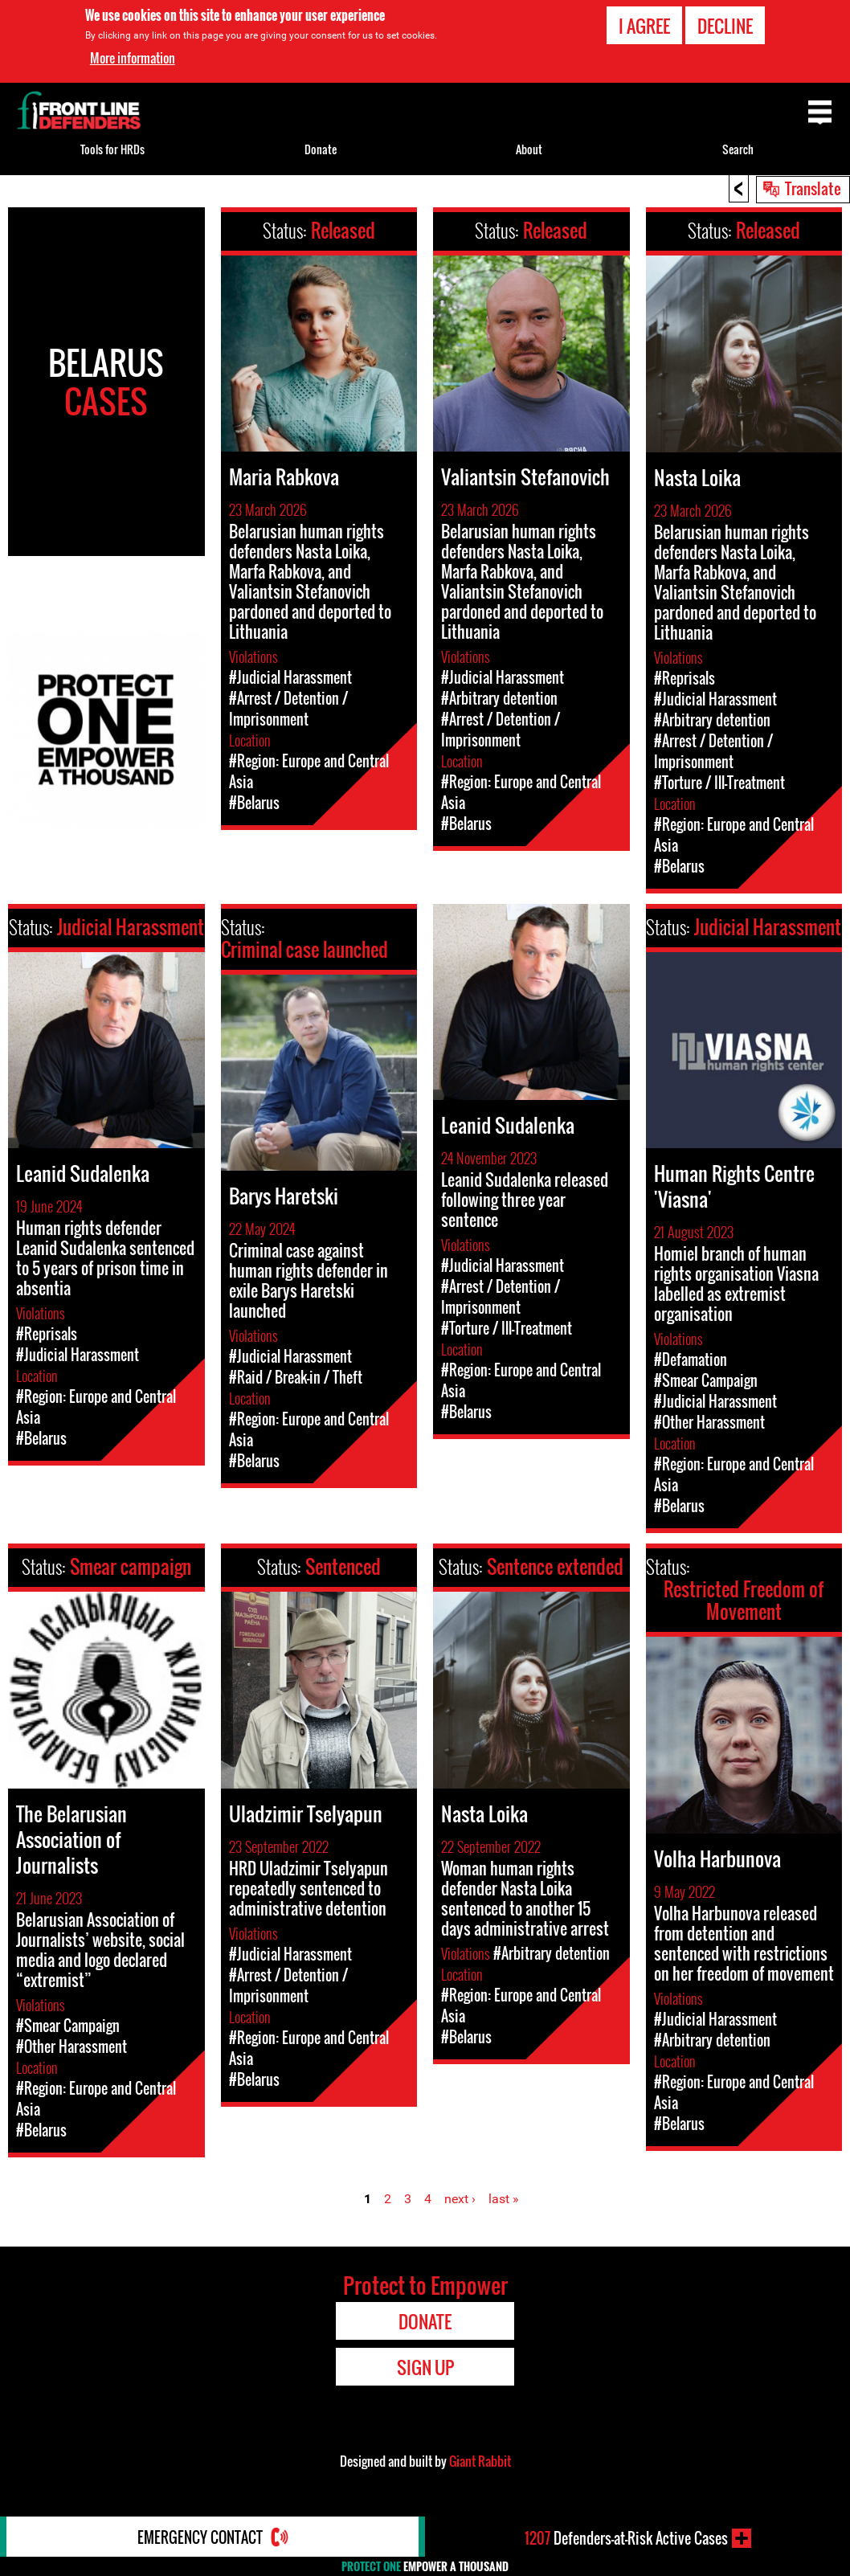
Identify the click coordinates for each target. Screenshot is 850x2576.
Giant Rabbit (480, 2461)
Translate (813, 188)
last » (503, 2198)
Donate (320, 149)
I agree (644, 26)
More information (132, 57)
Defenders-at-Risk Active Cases (626, 2538)
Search (738, 149)
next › (460, 2198)
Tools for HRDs (112, 149)
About (529, 149)
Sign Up (425, 2367)
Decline (725, 26)
